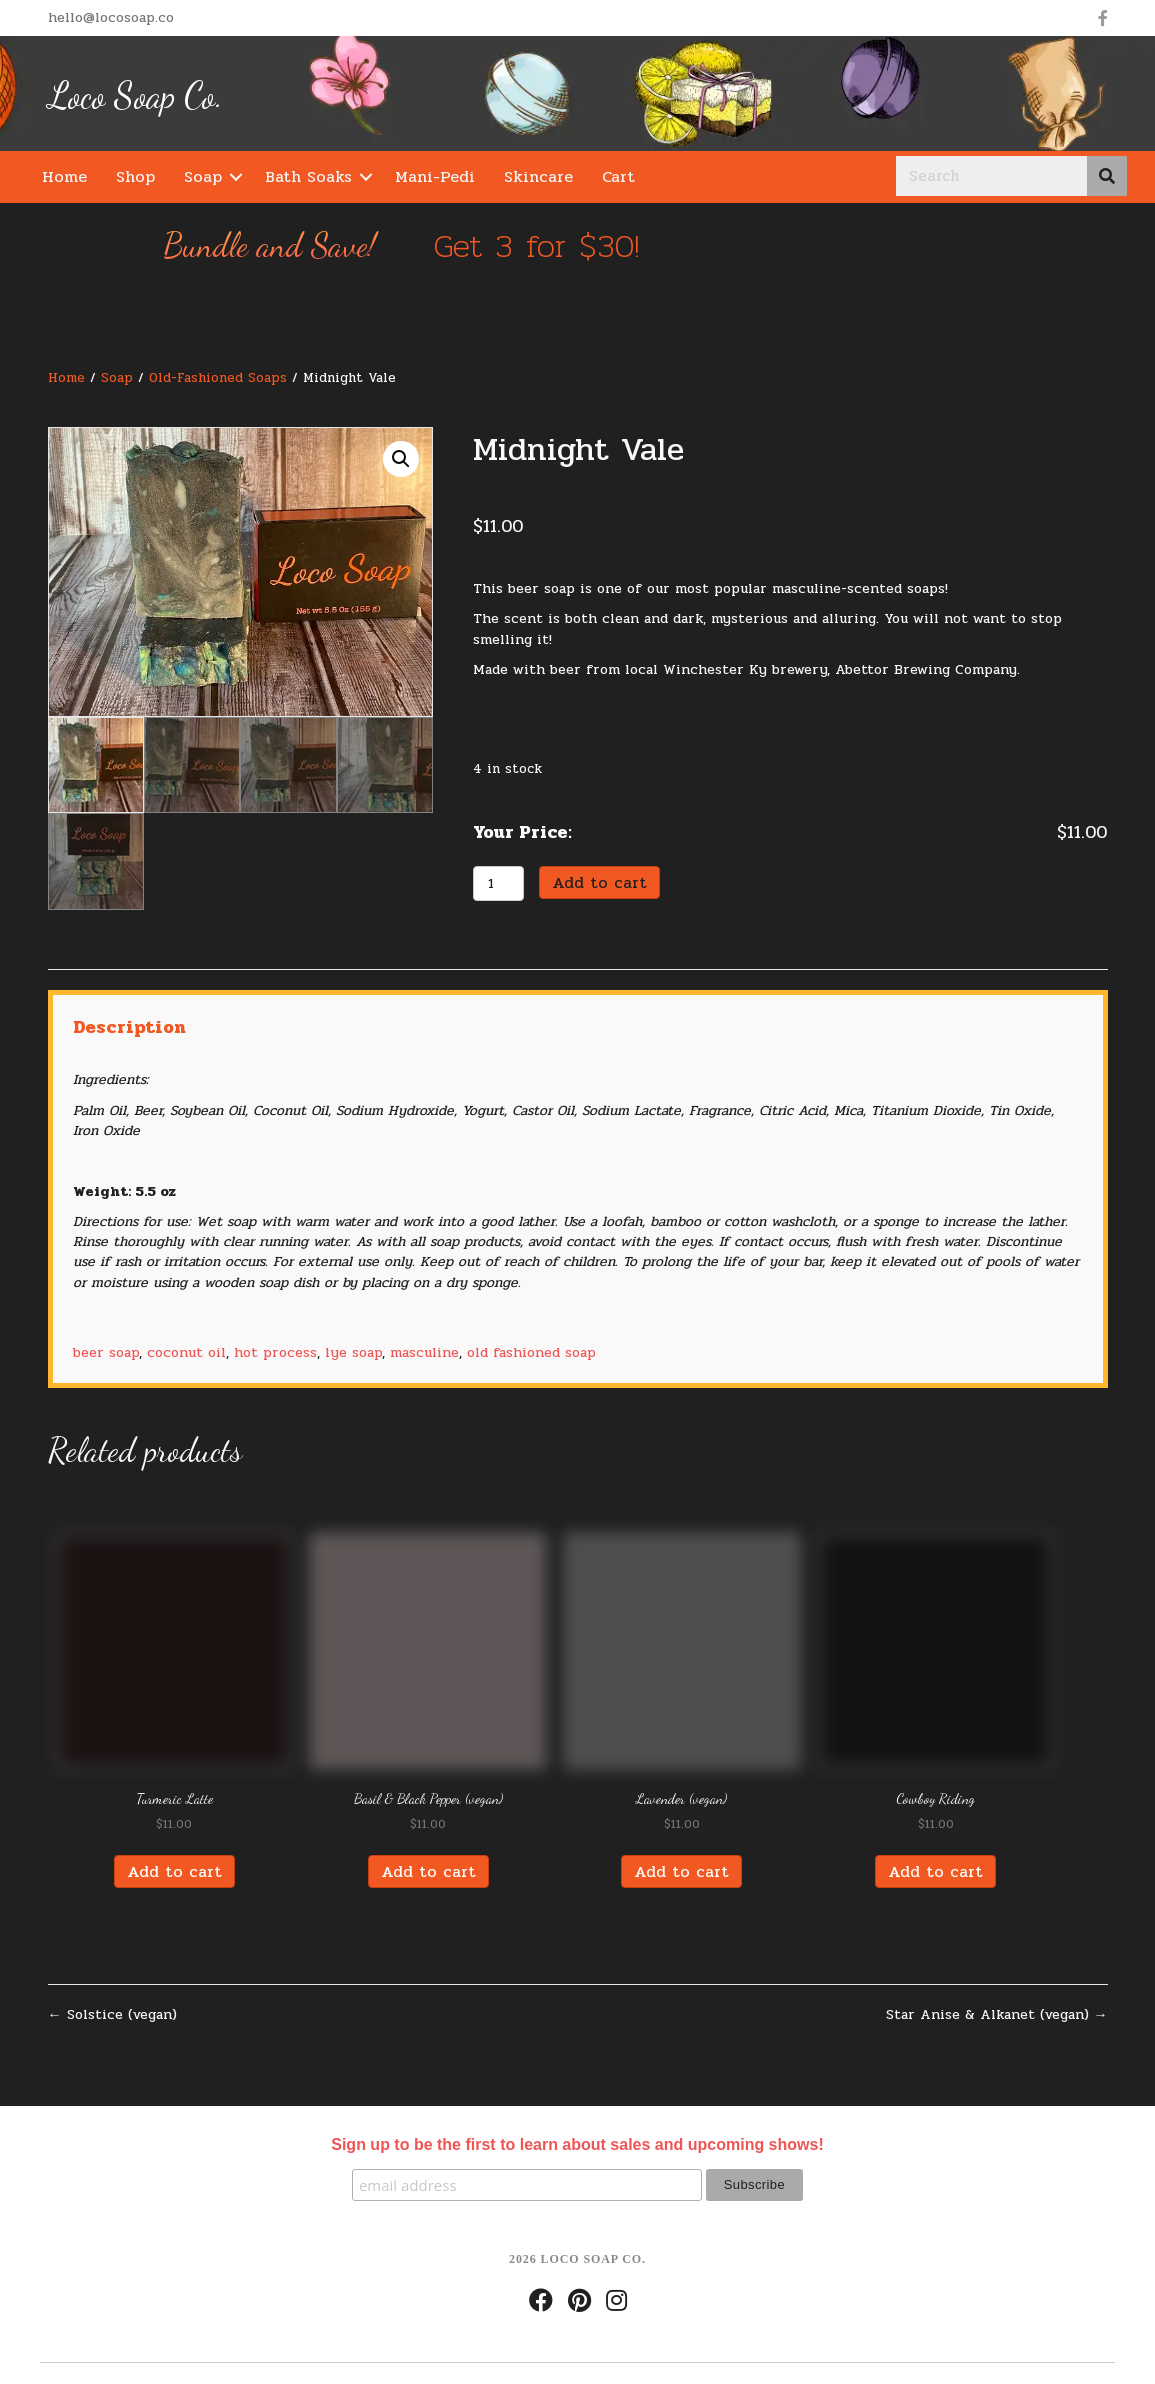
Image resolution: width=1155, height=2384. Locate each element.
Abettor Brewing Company (926, 669)
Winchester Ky (715, 669)
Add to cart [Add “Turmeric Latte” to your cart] (174, 1866)
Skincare (538, 176)
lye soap (353, 1347)
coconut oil (186, 1347)
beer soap (106, 1347)
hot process (275, 1347)
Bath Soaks (308, 176)
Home (64, 176)
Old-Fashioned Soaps (218, 378)
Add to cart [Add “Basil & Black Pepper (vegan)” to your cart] (428, 1866)
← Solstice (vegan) (112, 2010)
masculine (424, 1347)
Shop (135, 176)
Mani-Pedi (435, 176)
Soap (203, 176)
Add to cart (599, 877)
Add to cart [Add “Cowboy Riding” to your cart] (935, 1866)
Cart (618, 176)
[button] (236, 176)
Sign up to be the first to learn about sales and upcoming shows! (577, 2138)
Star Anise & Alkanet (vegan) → (997, 2010)
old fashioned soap (531, 1347)
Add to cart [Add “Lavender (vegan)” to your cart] (681, 1866)
